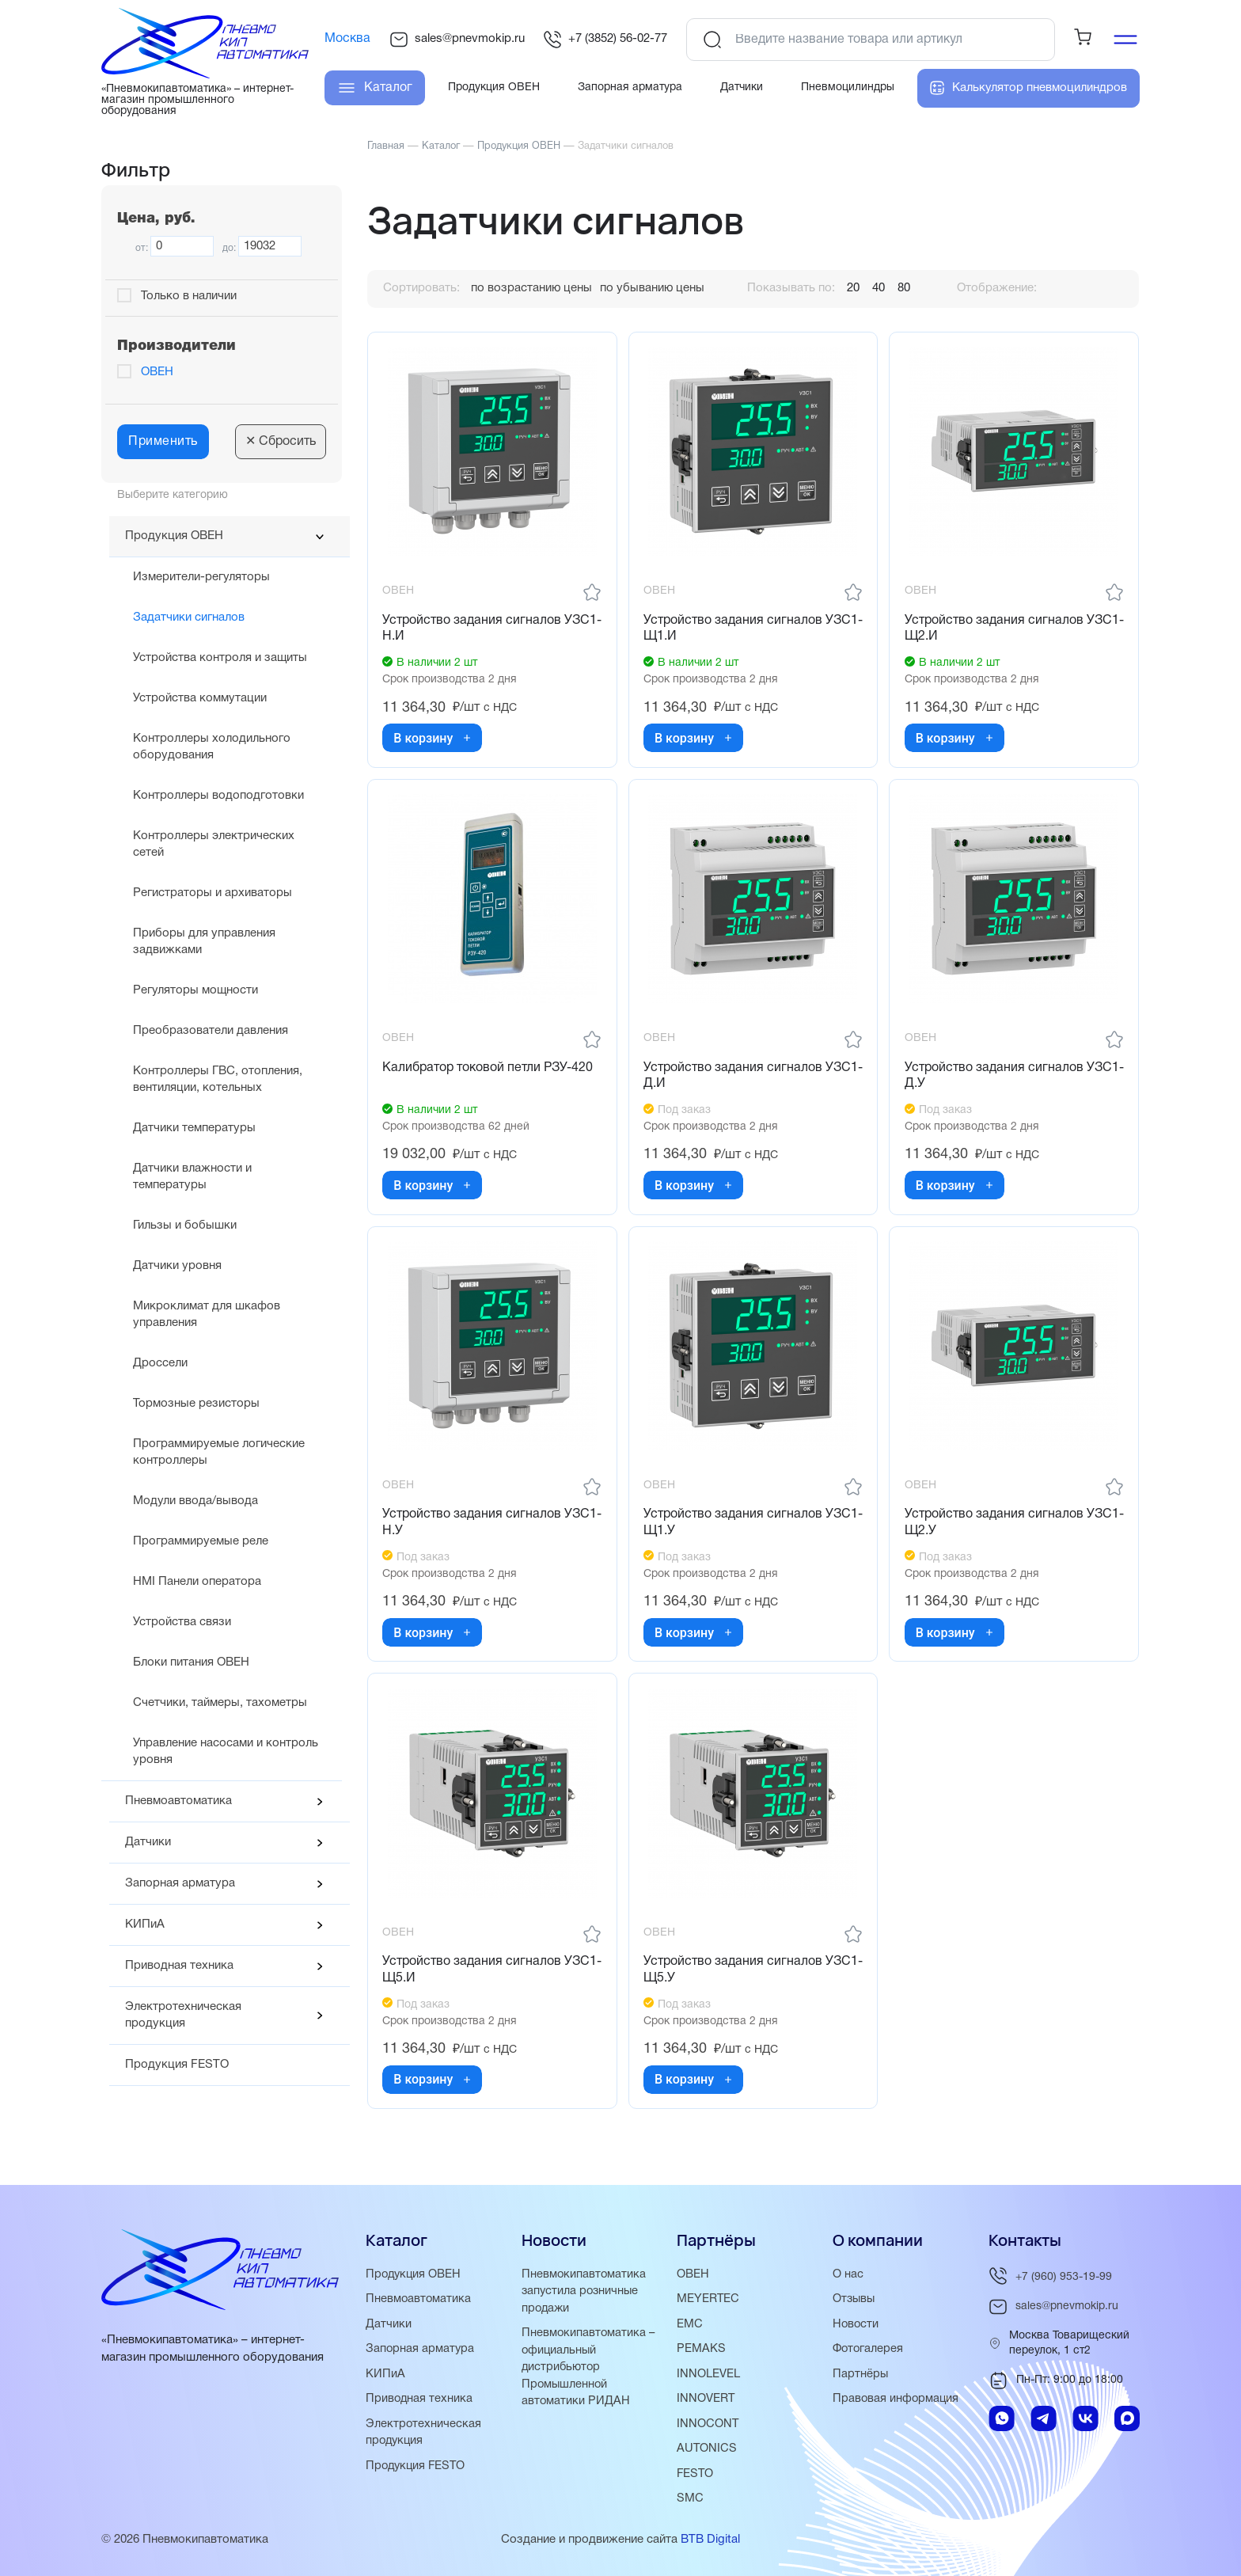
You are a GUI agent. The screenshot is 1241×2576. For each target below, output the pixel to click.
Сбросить (280, 441)
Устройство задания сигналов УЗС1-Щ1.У (734, 1530)
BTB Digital (710, 2539)
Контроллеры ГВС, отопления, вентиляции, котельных (217, 1079)
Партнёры (861, 2376)
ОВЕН (157, 372)
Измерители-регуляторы (201, 577)
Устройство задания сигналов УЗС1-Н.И (473, 630)
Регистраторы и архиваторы (212, 893)
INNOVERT (706, 2401)
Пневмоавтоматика (178, 1801)
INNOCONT (708, 2425)
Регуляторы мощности (195, 990)
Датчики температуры (194, 1128)
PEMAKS (701, 2352)
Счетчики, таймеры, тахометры (220, 1702)
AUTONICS (707, 2450)
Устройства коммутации (200, 698)
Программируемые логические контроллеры (219, 1452)
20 (853, 288)
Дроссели (160, 1363)
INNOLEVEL (708, 2376)
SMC (690, 2499)
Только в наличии (189, 296)
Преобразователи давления (210, 1030)
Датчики (148, 1842)
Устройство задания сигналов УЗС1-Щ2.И (994, 630)
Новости (856, 2327)
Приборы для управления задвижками (204, 942)
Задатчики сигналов (189, 617)
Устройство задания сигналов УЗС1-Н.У (473, 1530)
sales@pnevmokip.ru (457, 39)
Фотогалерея (869, 2352)
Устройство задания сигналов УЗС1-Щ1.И (734, 630)
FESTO (696, 2474)
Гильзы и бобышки (185, 1225)
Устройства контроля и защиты (220, 657)
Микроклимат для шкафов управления (206, 1314)
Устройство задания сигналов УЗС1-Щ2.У (994, 1530)
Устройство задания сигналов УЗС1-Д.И (734, 1080)
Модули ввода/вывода (195, 1500)
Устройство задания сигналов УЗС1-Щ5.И (473, 1979)
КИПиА (145, 1924)
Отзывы (855, 2302)
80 (904, 288)
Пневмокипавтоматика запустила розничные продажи (584, 2295)
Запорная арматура (180, 1883)
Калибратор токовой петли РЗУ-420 (489, 1071)
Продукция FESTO (177, 2064)
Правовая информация (897, 2401)
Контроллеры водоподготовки (218, 795)
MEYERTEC (708, 2302)
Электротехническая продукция (183, 2015)
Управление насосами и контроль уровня (225, 1751)
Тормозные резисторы (196, 1403)
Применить (163, 441)
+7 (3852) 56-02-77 (605, 39)
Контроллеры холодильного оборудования (211, 747)
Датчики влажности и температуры (192, 1177)
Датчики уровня (177, 1265)
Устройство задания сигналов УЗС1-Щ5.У (734, 1979)
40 (878, 288)
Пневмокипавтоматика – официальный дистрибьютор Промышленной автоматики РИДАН (589, 2369)
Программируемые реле (200, 1541)
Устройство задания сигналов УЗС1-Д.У (994, 1080)
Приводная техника (179, 1965)
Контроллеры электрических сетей (213, 844)
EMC (690, 2327)
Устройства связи (182, 1622)
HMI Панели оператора (197, 1581)
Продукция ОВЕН (174, 535)
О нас (848, 2278)
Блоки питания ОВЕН (191, 1662)
